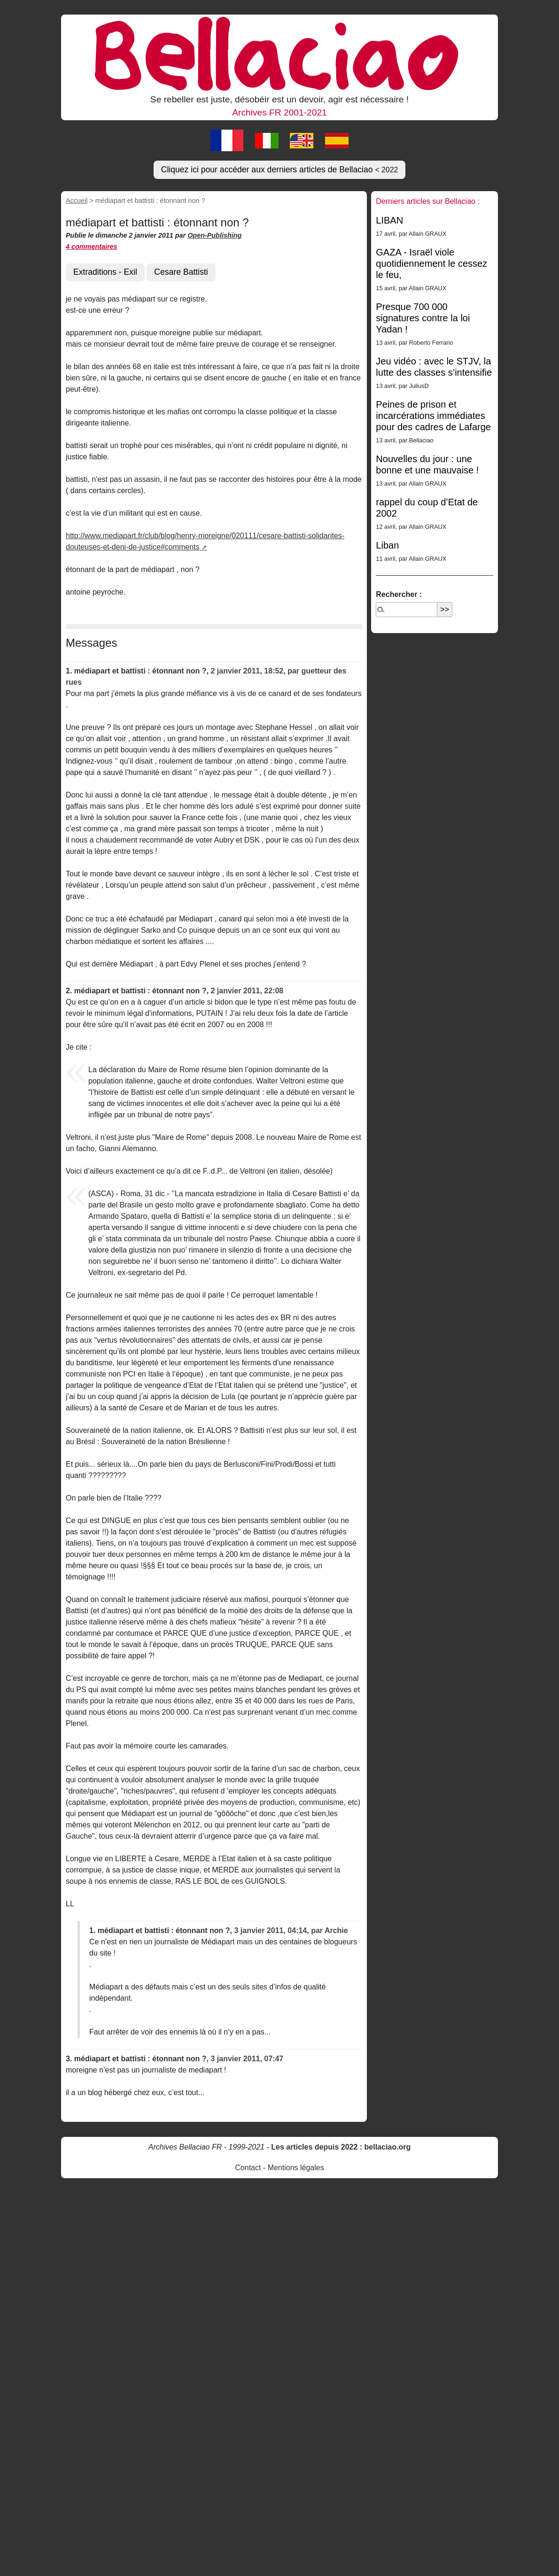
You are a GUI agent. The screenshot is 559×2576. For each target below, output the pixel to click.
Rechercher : (399, 594)
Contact (248, 2168)
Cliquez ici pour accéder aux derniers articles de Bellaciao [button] (279, 169)
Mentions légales (296, 2168)
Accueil (76, 200)
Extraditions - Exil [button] (105, 272)
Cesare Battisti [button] (181, 272)
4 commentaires (91, 246)
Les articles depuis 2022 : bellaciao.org (341, 2147)
